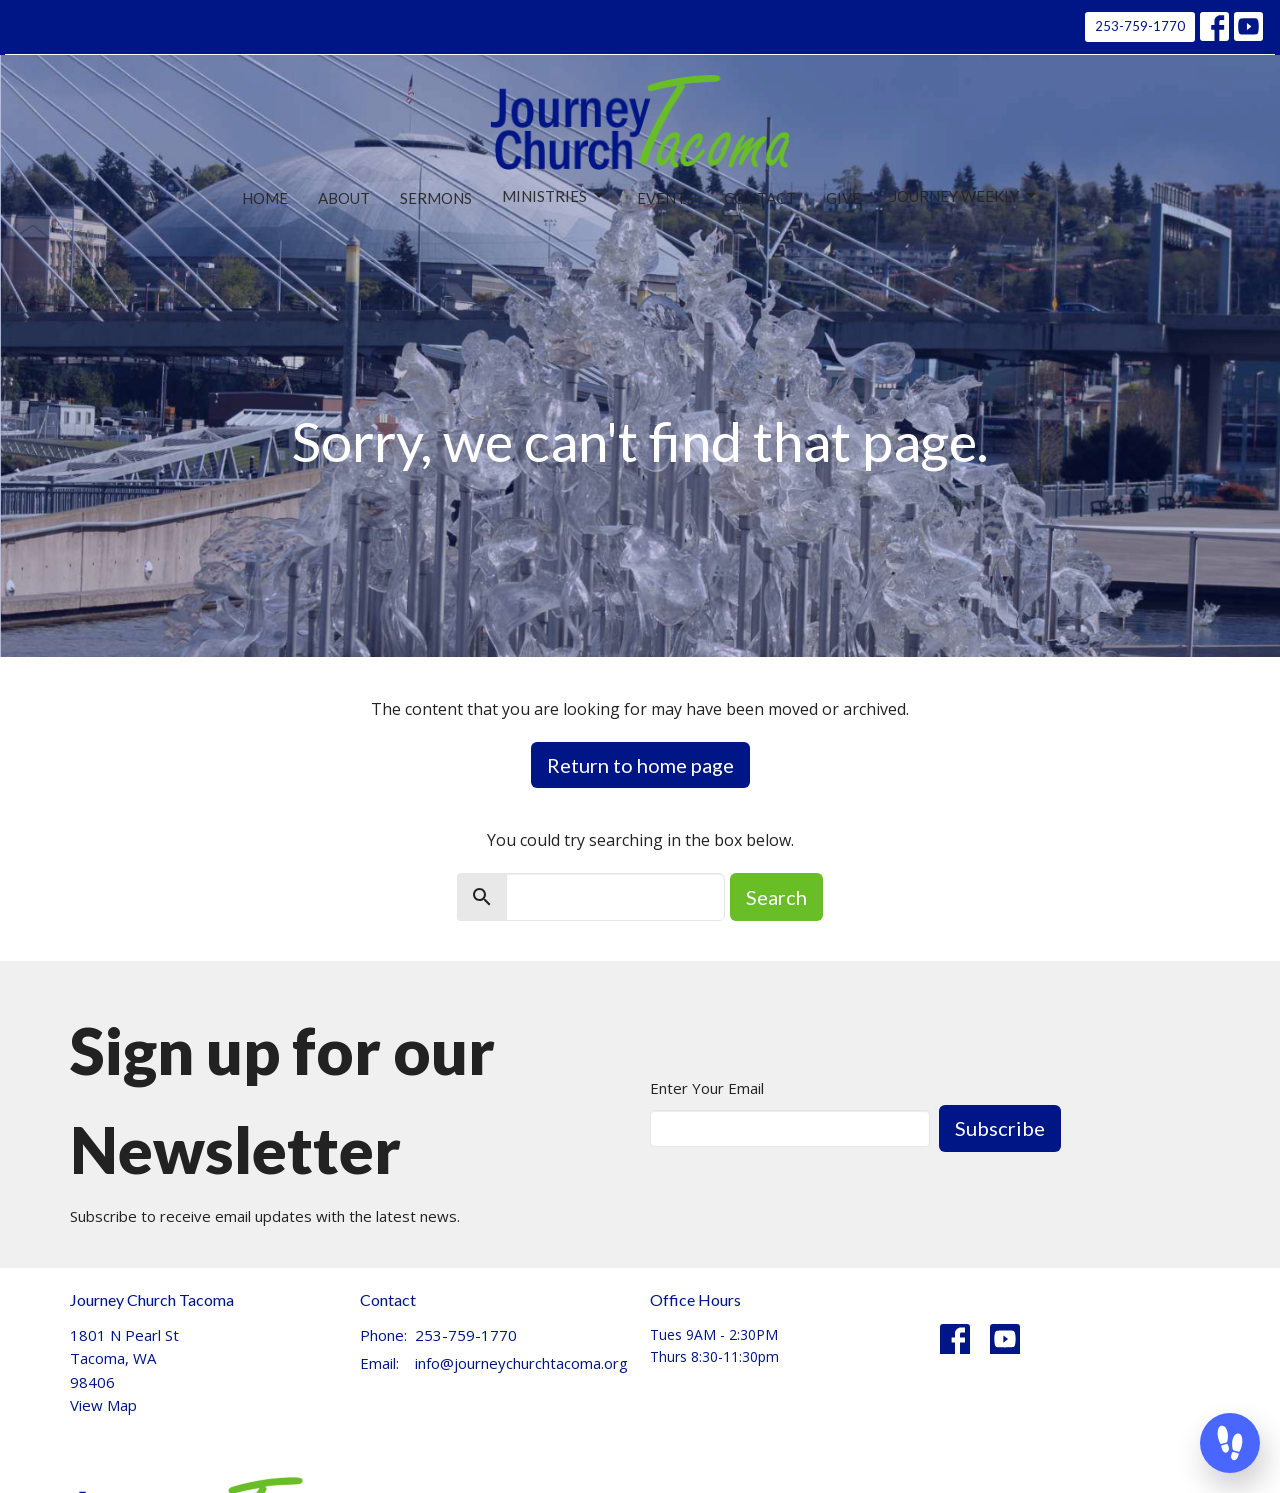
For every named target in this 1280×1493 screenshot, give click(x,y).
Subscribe (1000, 1128)
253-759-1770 (1140, 26)
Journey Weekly (965, 196)
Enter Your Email (707, 1088)
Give (843, 198)
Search (776, 897)
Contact (760, 198)
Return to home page (640, 765)
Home (265, 198)
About (344, 198)
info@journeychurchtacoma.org (521, 1363)
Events (665, 198)
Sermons (436, 198)
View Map (103, 1405)
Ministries (554, 196)
